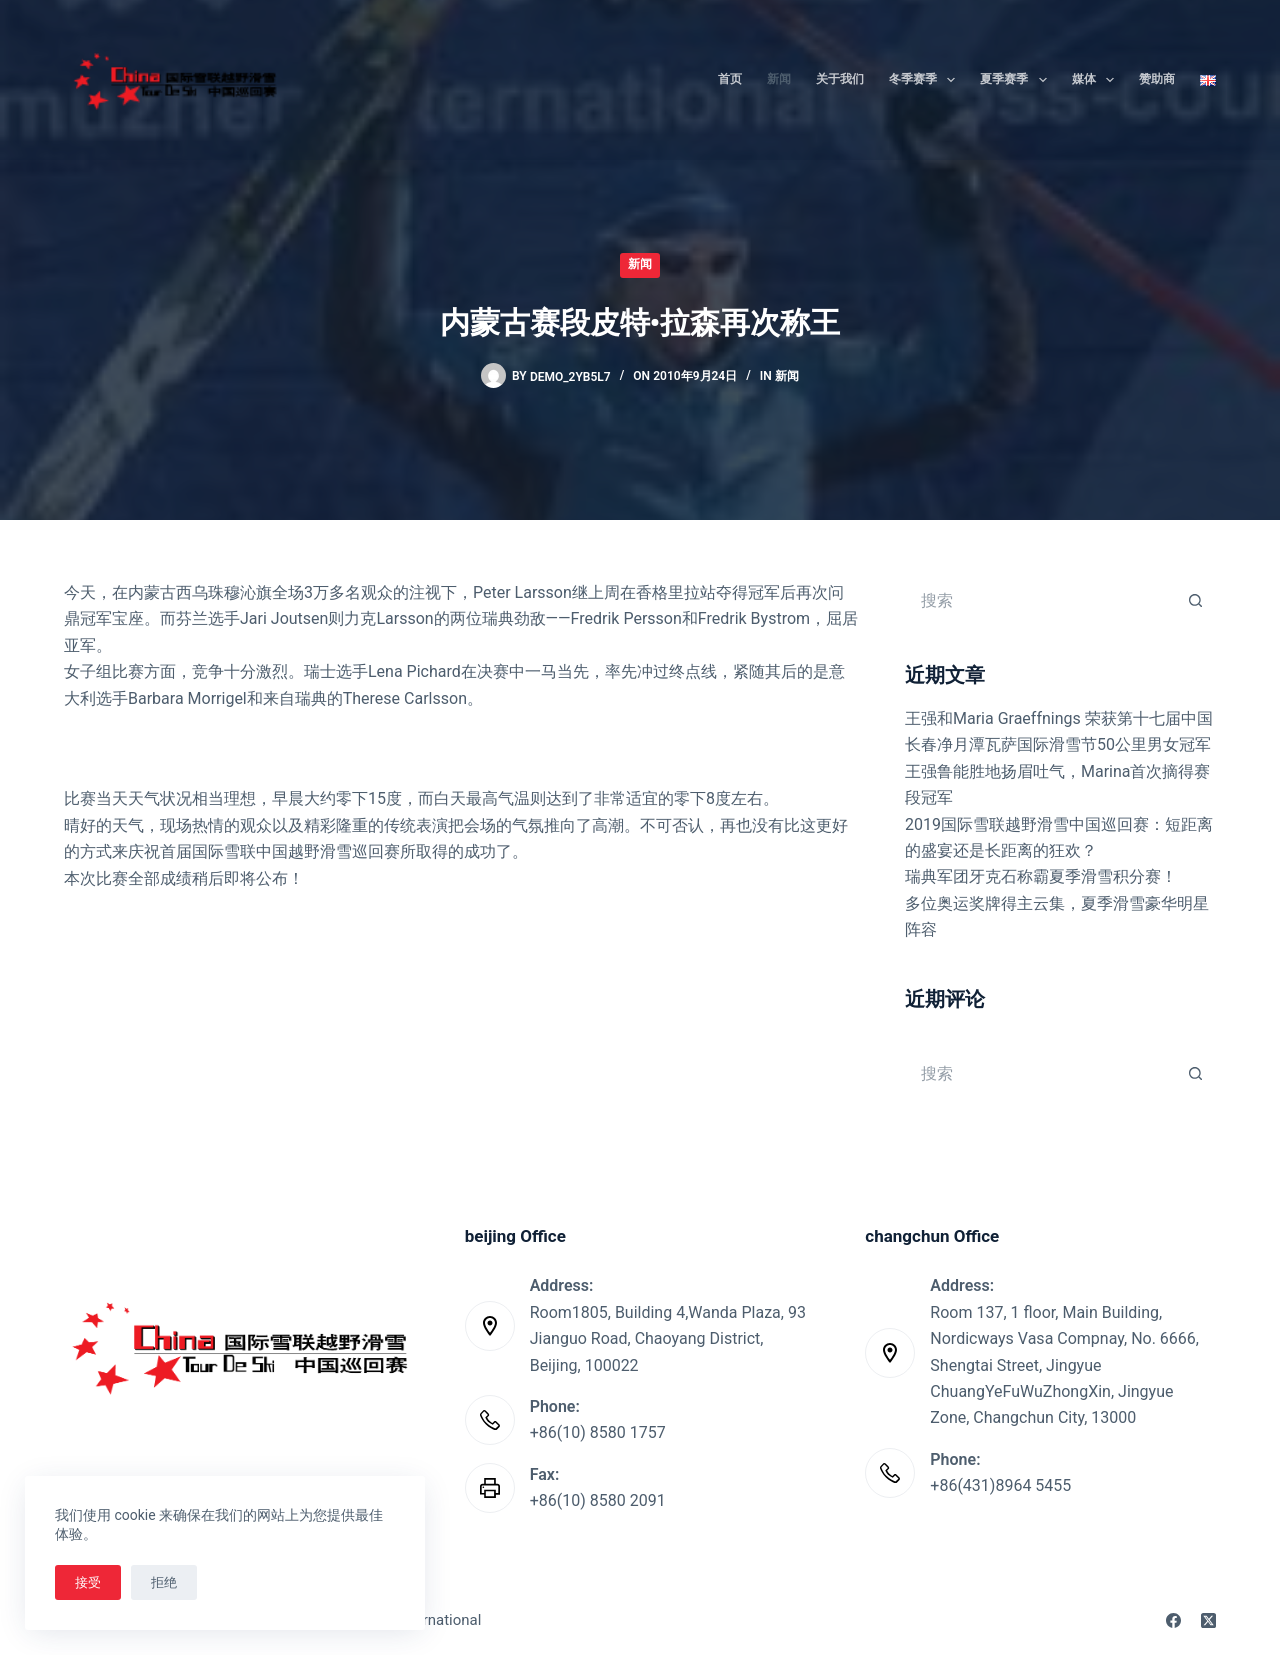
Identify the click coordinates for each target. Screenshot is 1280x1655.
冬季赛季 (926, 80)
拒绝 (164, 1582)
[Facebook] (1173, 1620)
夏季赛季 (1017, 80)
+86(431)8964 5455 (1000, 1485)
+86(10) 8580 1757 (598, 1432)
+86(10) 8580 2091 (598, 1500)
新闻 (779, 79)
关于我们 (840, 79)
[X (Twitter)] (1208, 1620)
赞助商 (1157, 79)
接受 (88, 1582)
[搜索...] (1040, 600)
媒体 (1097, 80)
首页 (730, 79)
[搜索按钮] (1196, 600)
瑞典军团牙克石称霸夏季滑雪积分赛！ (1041, 876)
